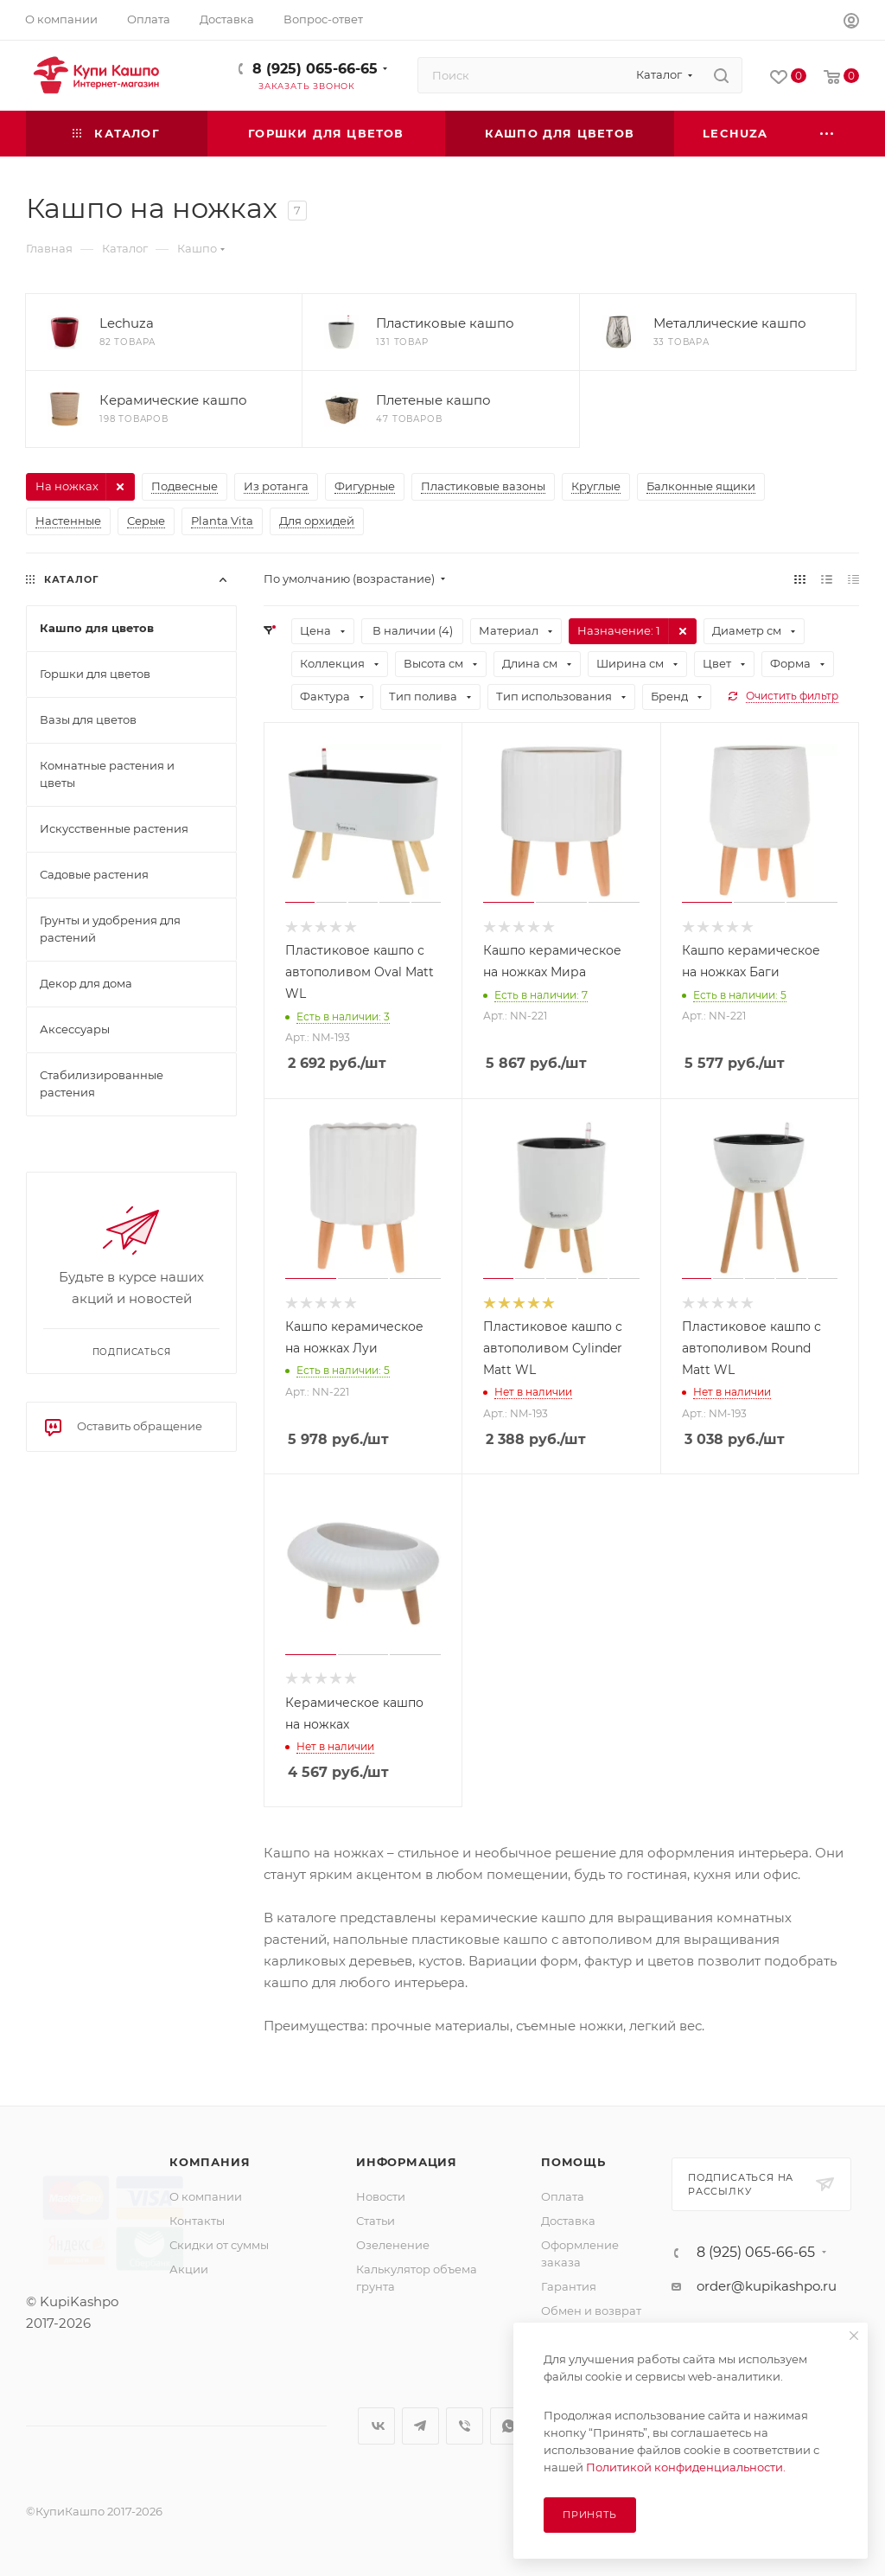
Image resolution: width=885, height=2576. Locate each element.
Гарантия (568, 2286)
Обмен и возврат (591, 2310)
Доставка (568, 2221)
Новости (380, 2196)
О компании (205, 2196)
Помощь (573, 2162)
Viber (464, 2426)
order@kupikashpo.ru (767, 2286)
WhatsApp (508, 2426)
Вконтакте (376, 2426)
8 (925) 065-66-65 (315, 69)
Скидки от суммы (219, 2245)
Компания (209, 2162)
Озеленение (393, 2245)
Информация (406, 2162)
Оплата (562, 2196)
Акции (188, 2269)
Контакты (197, 2221)
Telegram (420, 2426)
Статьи (375, 2221)
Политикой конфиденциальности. (686, 2467)
